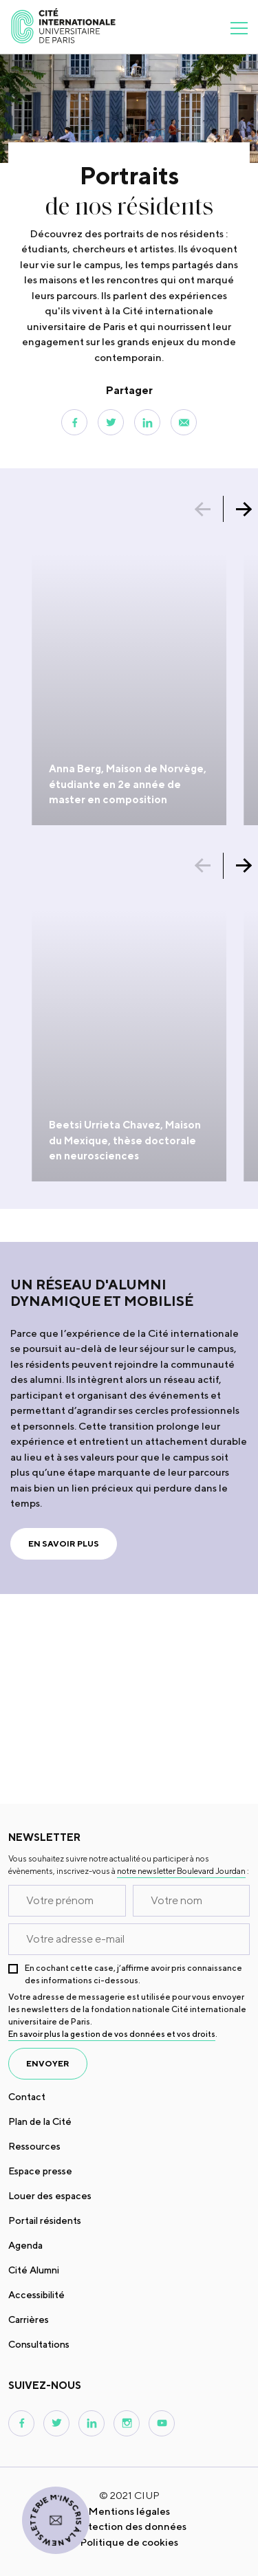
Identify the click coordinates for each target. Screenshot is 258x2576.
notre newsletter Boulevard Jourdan (181, 1871)
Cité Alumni (33, 2269)
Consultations (38, 2344)
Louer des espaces (50, 2195)
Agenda (25, 2245)
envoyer (47, 2063)
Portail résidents (44, 2220)
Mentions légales (129, 2511)
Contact (26, 2096)
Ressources (34, 2146)
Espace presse (40, 2170)
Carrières (28, 2319)
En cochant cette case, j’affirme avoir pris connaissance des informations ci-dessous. (133, 1974)
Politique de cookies (129, 2542)
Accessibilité (36, 2294)
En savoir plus (63, 1543)
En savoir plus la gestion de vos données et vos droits (111, 2034)
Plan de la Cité (40, 2121)
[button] (210, 509)
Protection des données (129, 2526)
